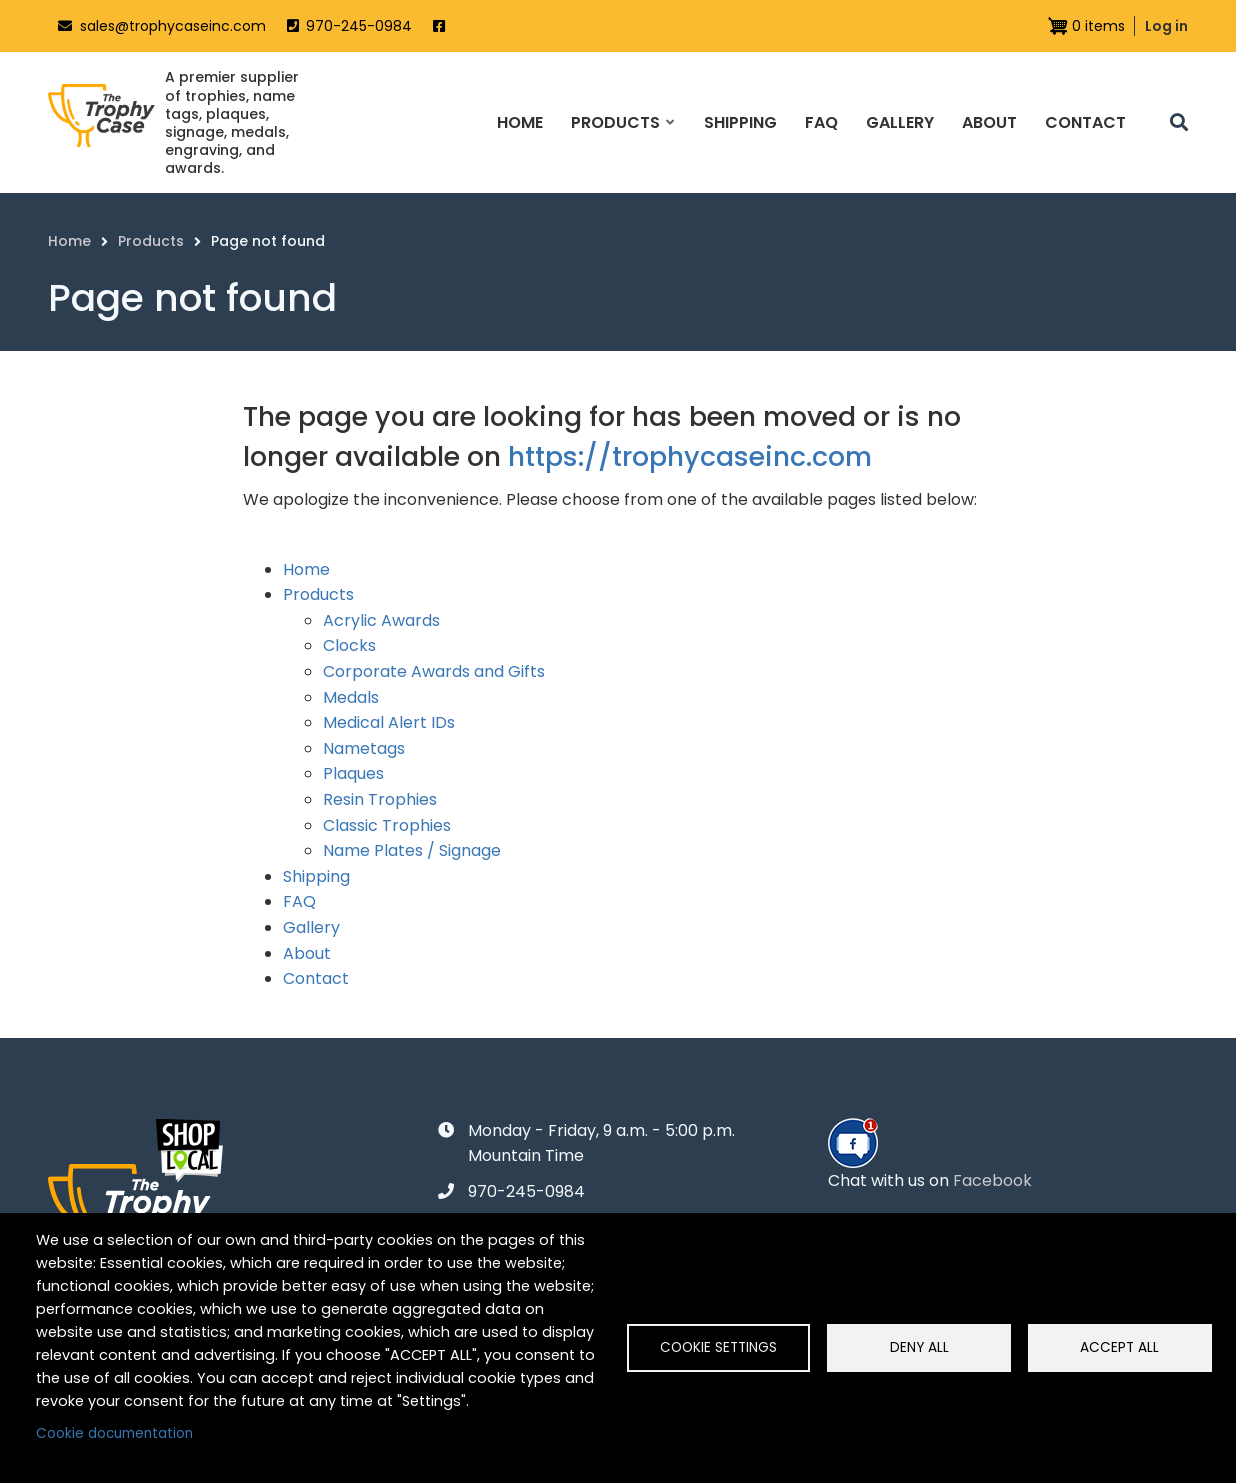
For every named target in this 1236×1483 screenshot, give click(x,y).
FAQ (299, 901)
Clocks (349, 645)
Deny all (919, 1347)
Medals (351, 697)
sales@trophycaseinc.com (173, 26)
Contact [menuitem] (1085, 122)
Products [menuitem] (622, 140)
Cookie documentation (114, 1433)
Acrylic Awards (381, 620)
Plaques (353, 773)
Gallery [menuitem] (900, 122)
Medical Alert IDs (389, 722)
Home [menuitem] (520, 122)
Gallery (311, 927)
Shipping (316, 876)
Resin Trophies (380, 799)
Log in (1166, 26)
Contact (316, 978)
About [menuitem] (989, 122)
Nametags (364, 748)
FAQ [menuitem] (821, 122)
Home (306, 569)
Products (318, 594)
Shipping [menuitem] (740, 122)
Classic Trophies (387, 825)
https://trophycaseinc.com (690, 456)
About (307, 953)
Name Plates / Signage (412, 850)
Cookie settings (718, 1347)
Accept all (1119, 1347)
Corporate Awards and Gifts (434, 671)
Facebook (992, 1180)
